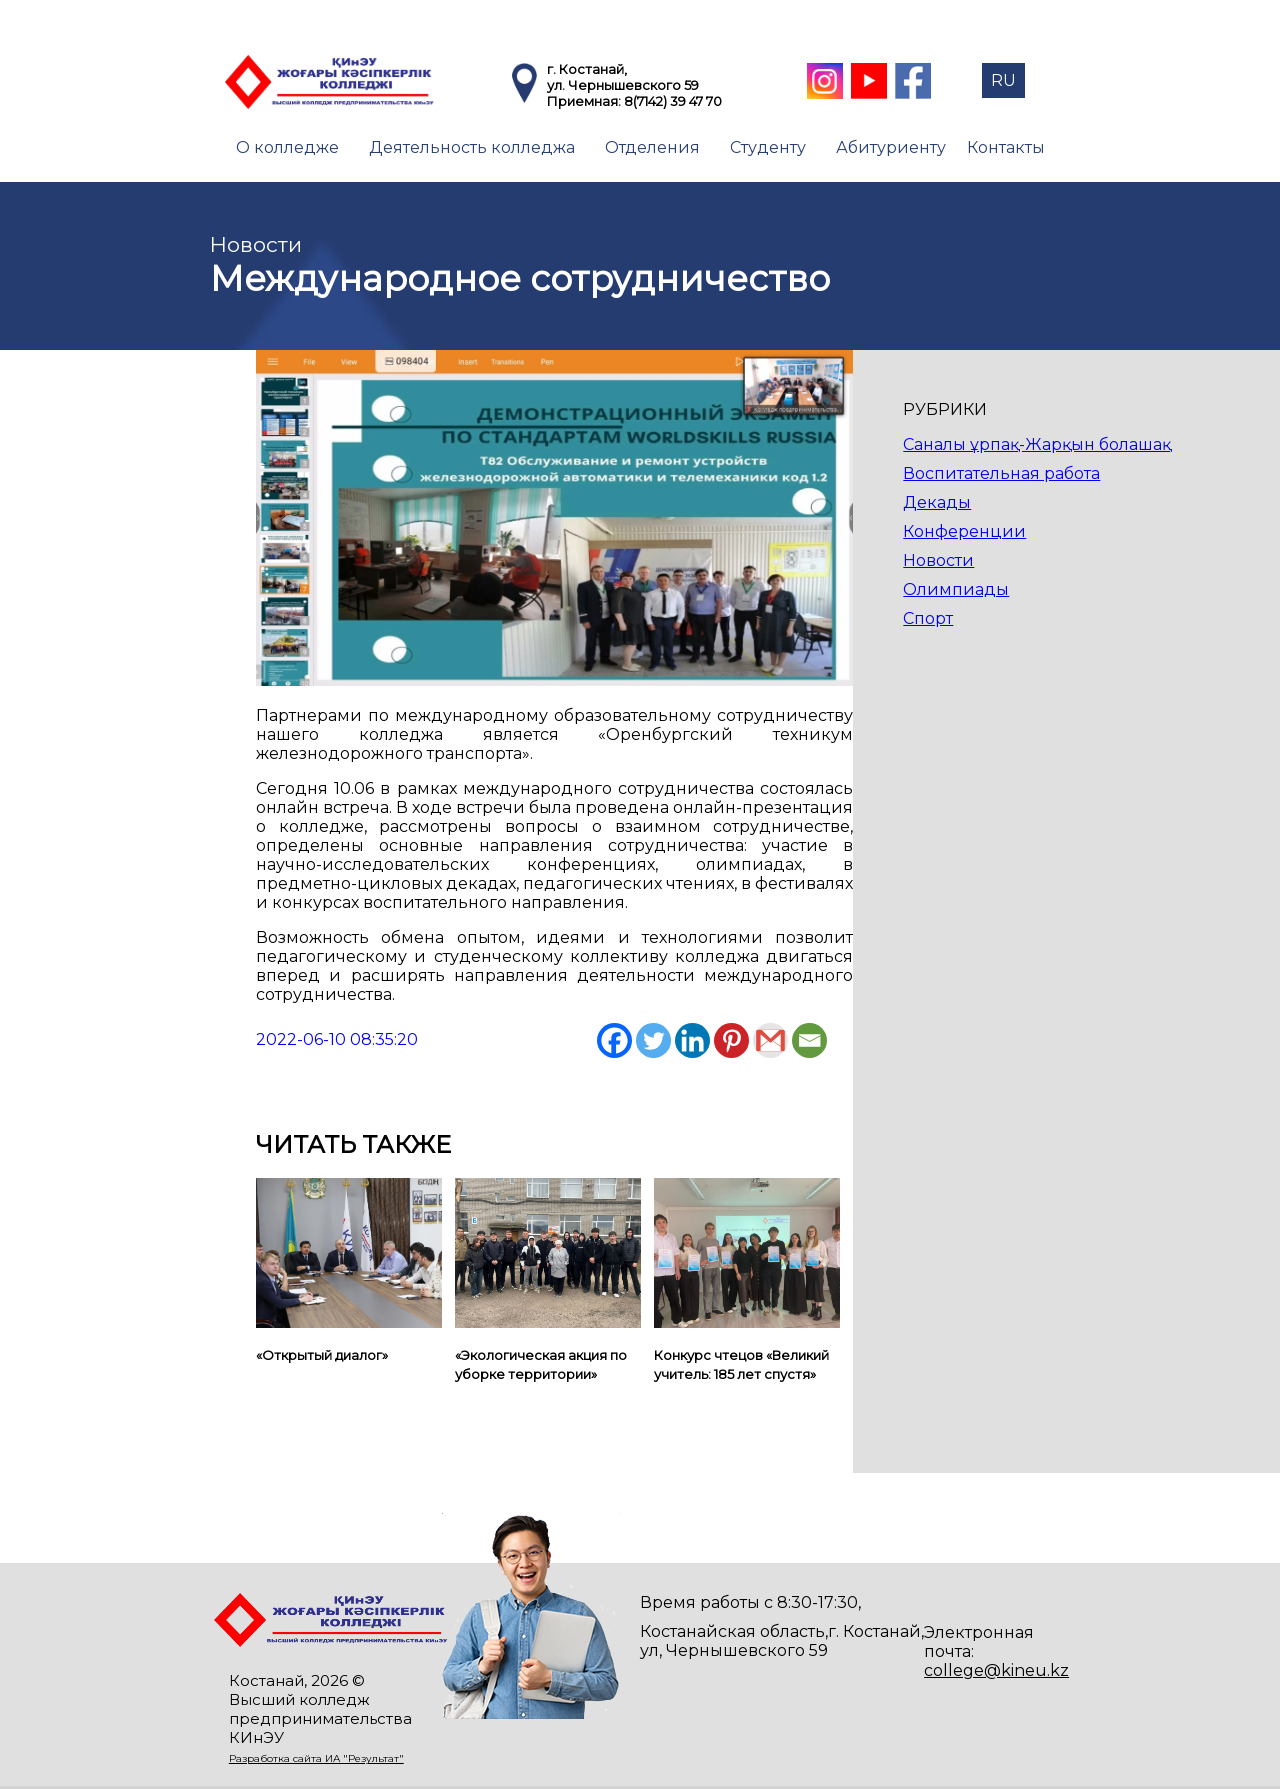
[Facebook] (614, 1040)
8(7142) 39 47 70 (673, 101)
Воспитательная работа (1001, 473)
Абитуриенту (891, 147)
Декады (937, 502)
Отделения (652, 147)
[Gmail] (770, 1040)
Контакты (1006, 147)
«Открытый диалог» (322, 1355)
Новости (938, 560)
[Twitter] (653, 1040)
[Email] (809, 1040)
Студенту (768, 147)
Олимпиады (956, 589)
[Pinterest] (731, 1040)
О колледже (287, 147)
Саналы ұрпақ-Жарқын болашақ (1037, 444)
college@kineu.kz (996, 1670)
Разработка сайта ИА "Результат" (316, 1758)
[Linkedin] (692, 1040)
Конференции (964, 531)
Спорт (928, 618)
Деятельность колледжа (472, 147)
